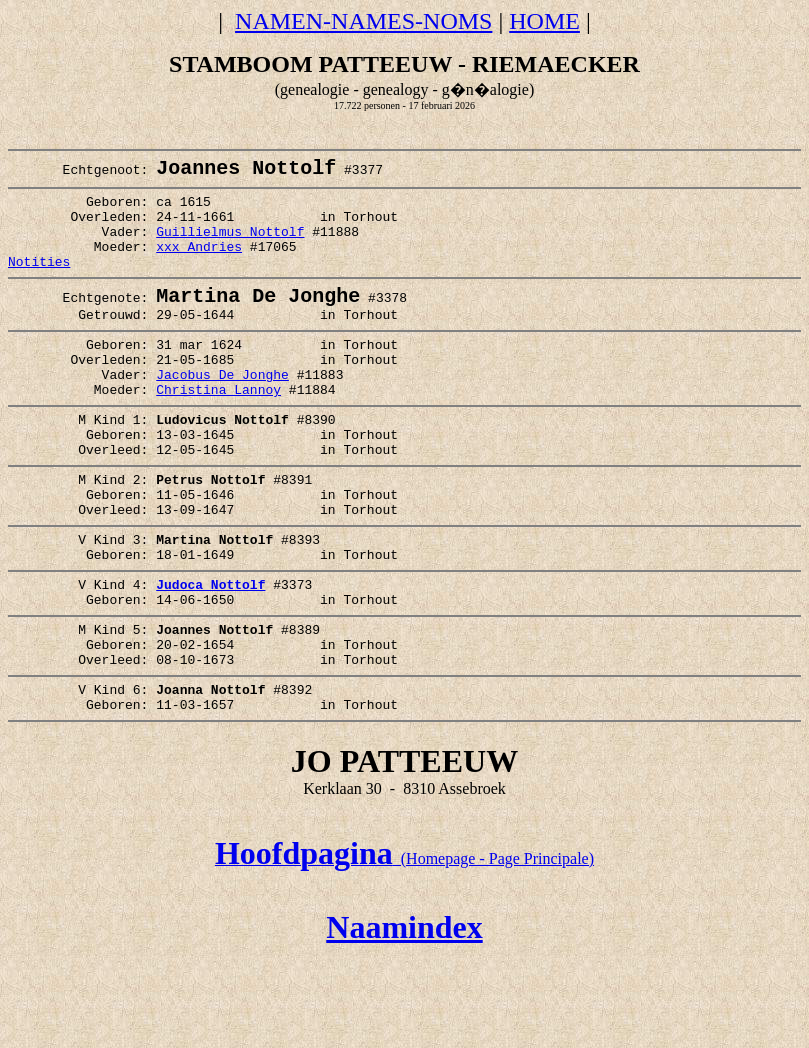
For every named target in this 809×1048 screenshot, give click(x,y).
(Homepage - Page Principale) (404, 947)
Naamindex (404, 1016)
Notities (39, 283)
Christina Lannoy (218, 430)
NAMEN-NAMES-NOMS (363, 21)
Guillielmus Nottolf (230, 247)
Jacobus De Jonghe (222, 412)
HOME (544, 21)
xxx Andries (199, 265)
